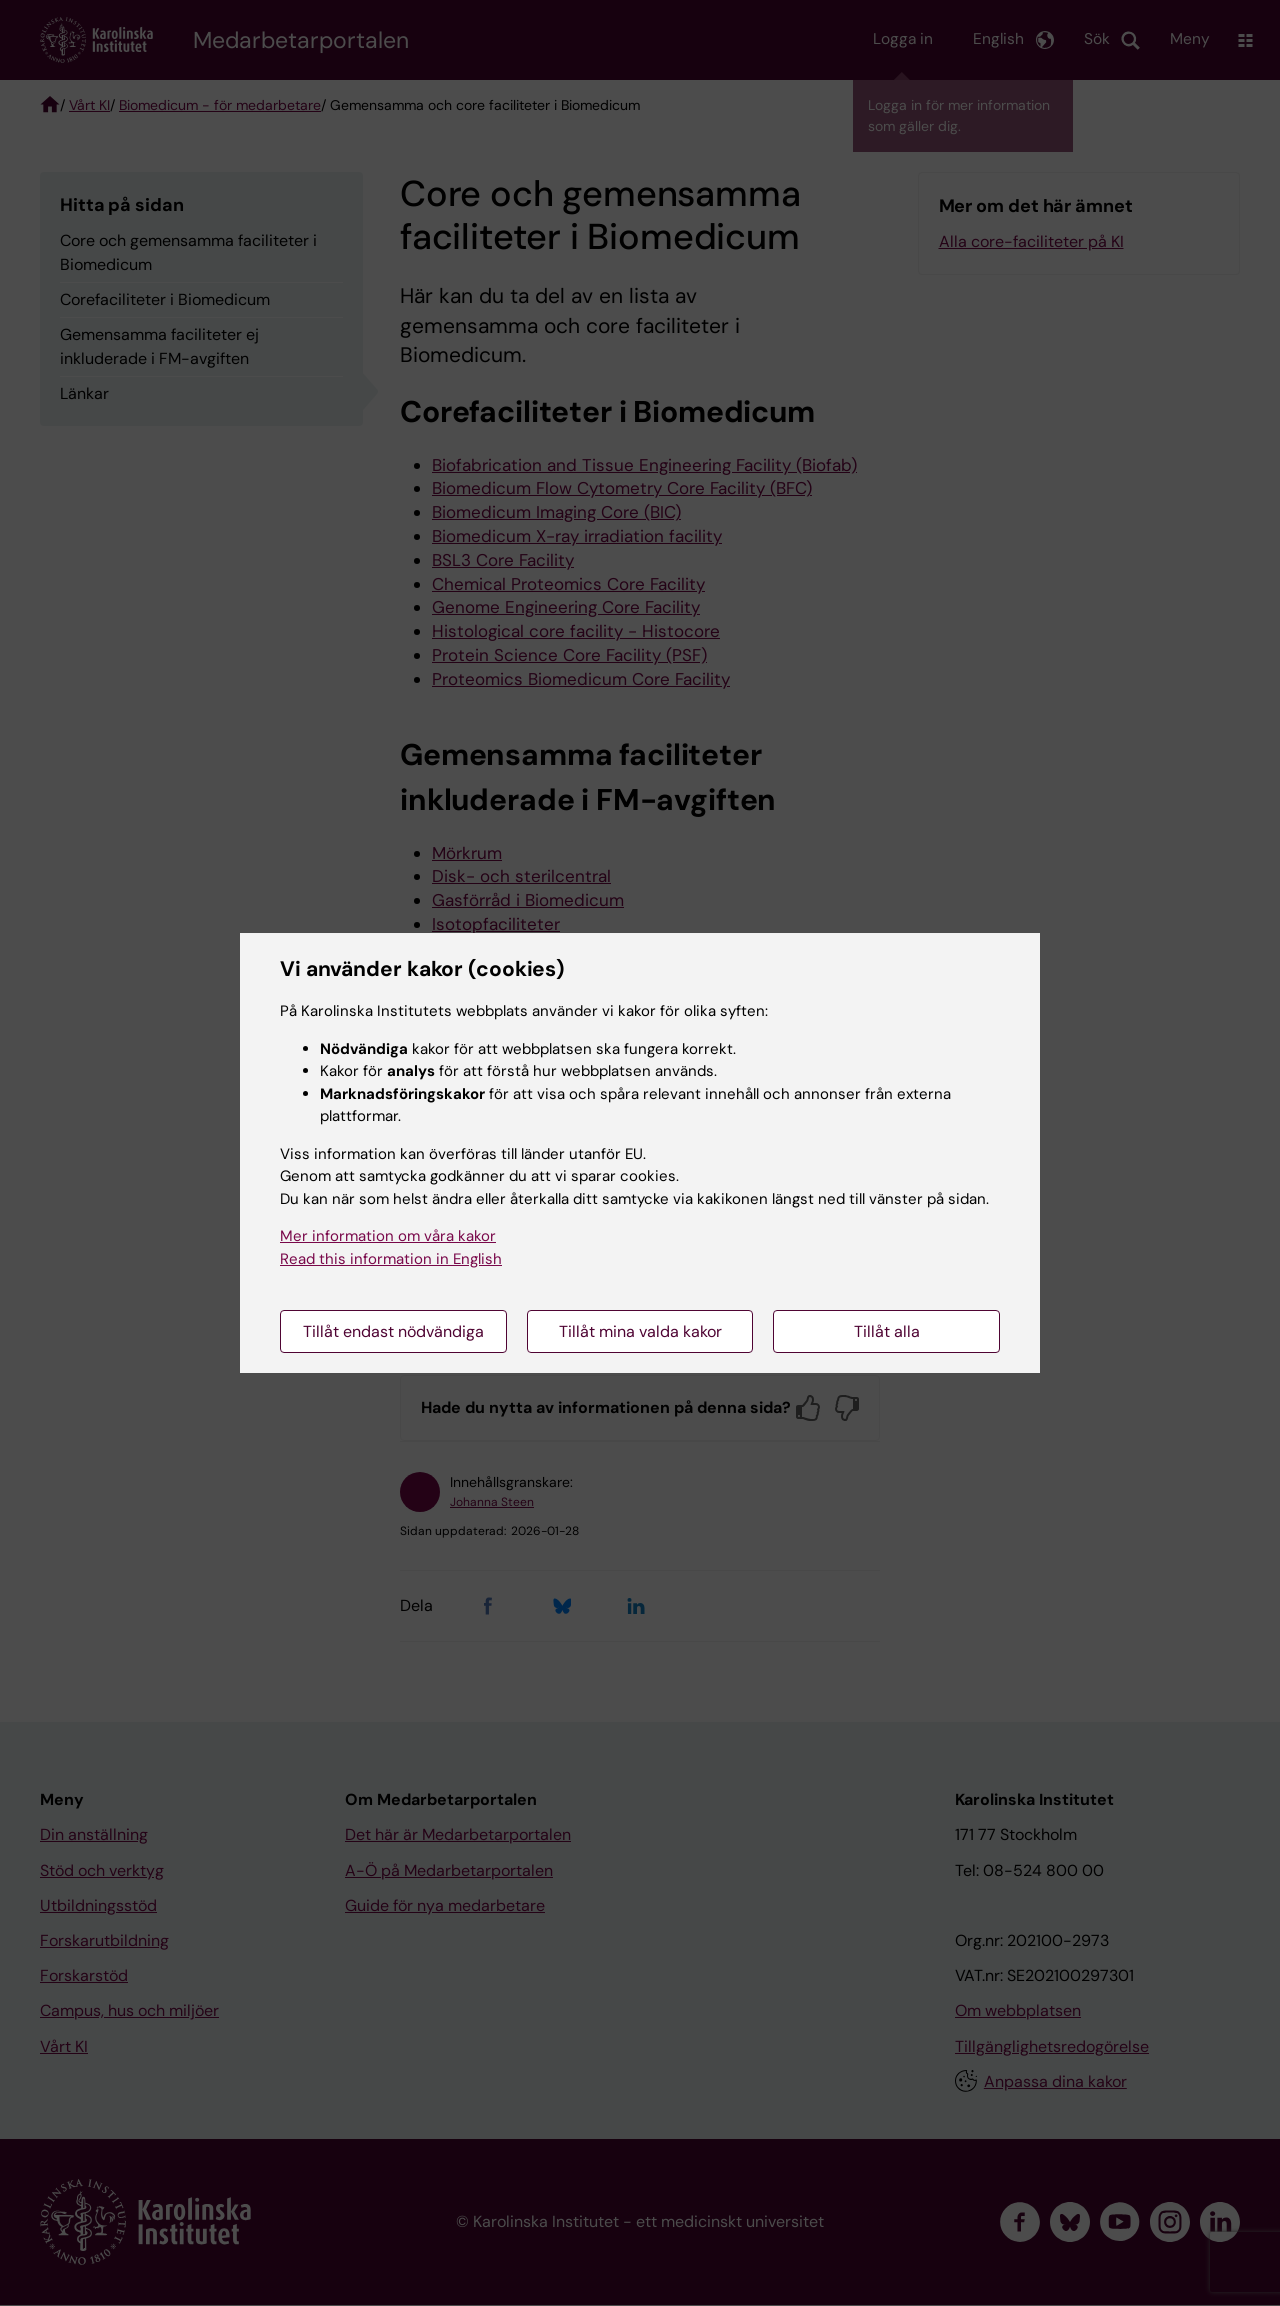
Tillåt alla (887, 1331)
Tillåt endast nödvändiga (393, 1331)
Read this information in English (391, 1259)
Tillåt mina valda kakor (640, 1331)
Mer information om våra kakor (388, 1236)
